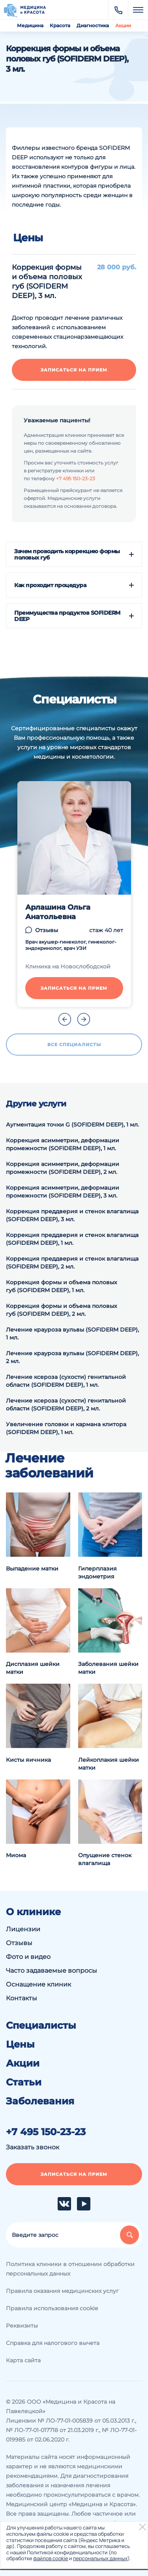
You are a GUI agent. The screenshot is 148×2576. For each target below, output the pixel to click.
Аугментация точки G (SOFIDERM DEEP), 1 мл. (72, 1124)
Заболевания (40, 2101)
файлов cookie (50, 2558)
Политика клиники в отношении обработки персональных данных (70, 2269)
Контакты (21, 1998)
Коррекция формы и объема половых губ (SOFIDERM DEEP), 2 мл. (61, 1309)
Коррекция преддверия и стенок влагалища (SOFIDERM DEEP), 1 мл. (72, 1238)
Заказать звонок (32, 2147)
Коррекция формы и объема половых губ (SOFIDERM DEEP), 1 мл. (61, 1286)
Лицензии (23, 1929)
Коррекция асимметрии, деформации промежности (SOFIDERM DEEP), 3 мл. (62, 1191)
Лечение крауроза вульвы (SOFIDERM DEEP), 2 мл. (72, 1357)
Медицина (30, 25)
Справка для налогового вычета (52, 2343)
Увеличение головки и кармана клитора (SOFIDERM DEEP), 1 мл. (66, 1428)
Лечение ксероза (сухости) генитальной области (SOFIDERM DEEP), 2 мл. (66, 1404)
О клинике (33, 1912)
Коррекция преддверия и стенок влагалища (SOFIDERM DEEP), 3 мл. (72, 1215)
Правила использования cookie (52, 2308)
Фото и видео (28, 1956)
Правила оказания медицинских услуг (62, 2290)
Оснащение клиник (38, 1984)
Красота (60, 25)
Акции (123, 25)
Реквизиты (22, 2325)
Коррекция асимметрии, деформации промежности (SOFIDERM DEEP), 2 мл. (62, 1167)
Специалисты (41, 2025)
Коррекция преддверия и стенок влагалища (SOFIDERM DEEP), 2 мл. (72, 1262)
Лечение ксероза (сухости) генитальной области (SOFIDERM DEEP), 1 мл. (66, 1380)
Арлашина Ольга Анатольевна (57, 912)
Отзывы (46, 930)
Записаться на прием (74, 370)
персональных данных (100, 2558)
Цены (20, 2044)
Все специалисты (74, 1044)
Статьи (23, 2082)
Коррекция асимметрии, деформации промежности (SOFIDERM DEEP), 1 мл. (62, 1144)
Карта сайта (23, 2360)
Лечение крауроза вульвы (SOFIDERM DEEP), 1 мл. (72, 1333)
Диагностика (93, 25)
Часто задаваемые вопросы (51, 1970)
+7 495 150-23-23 (75, 478)
